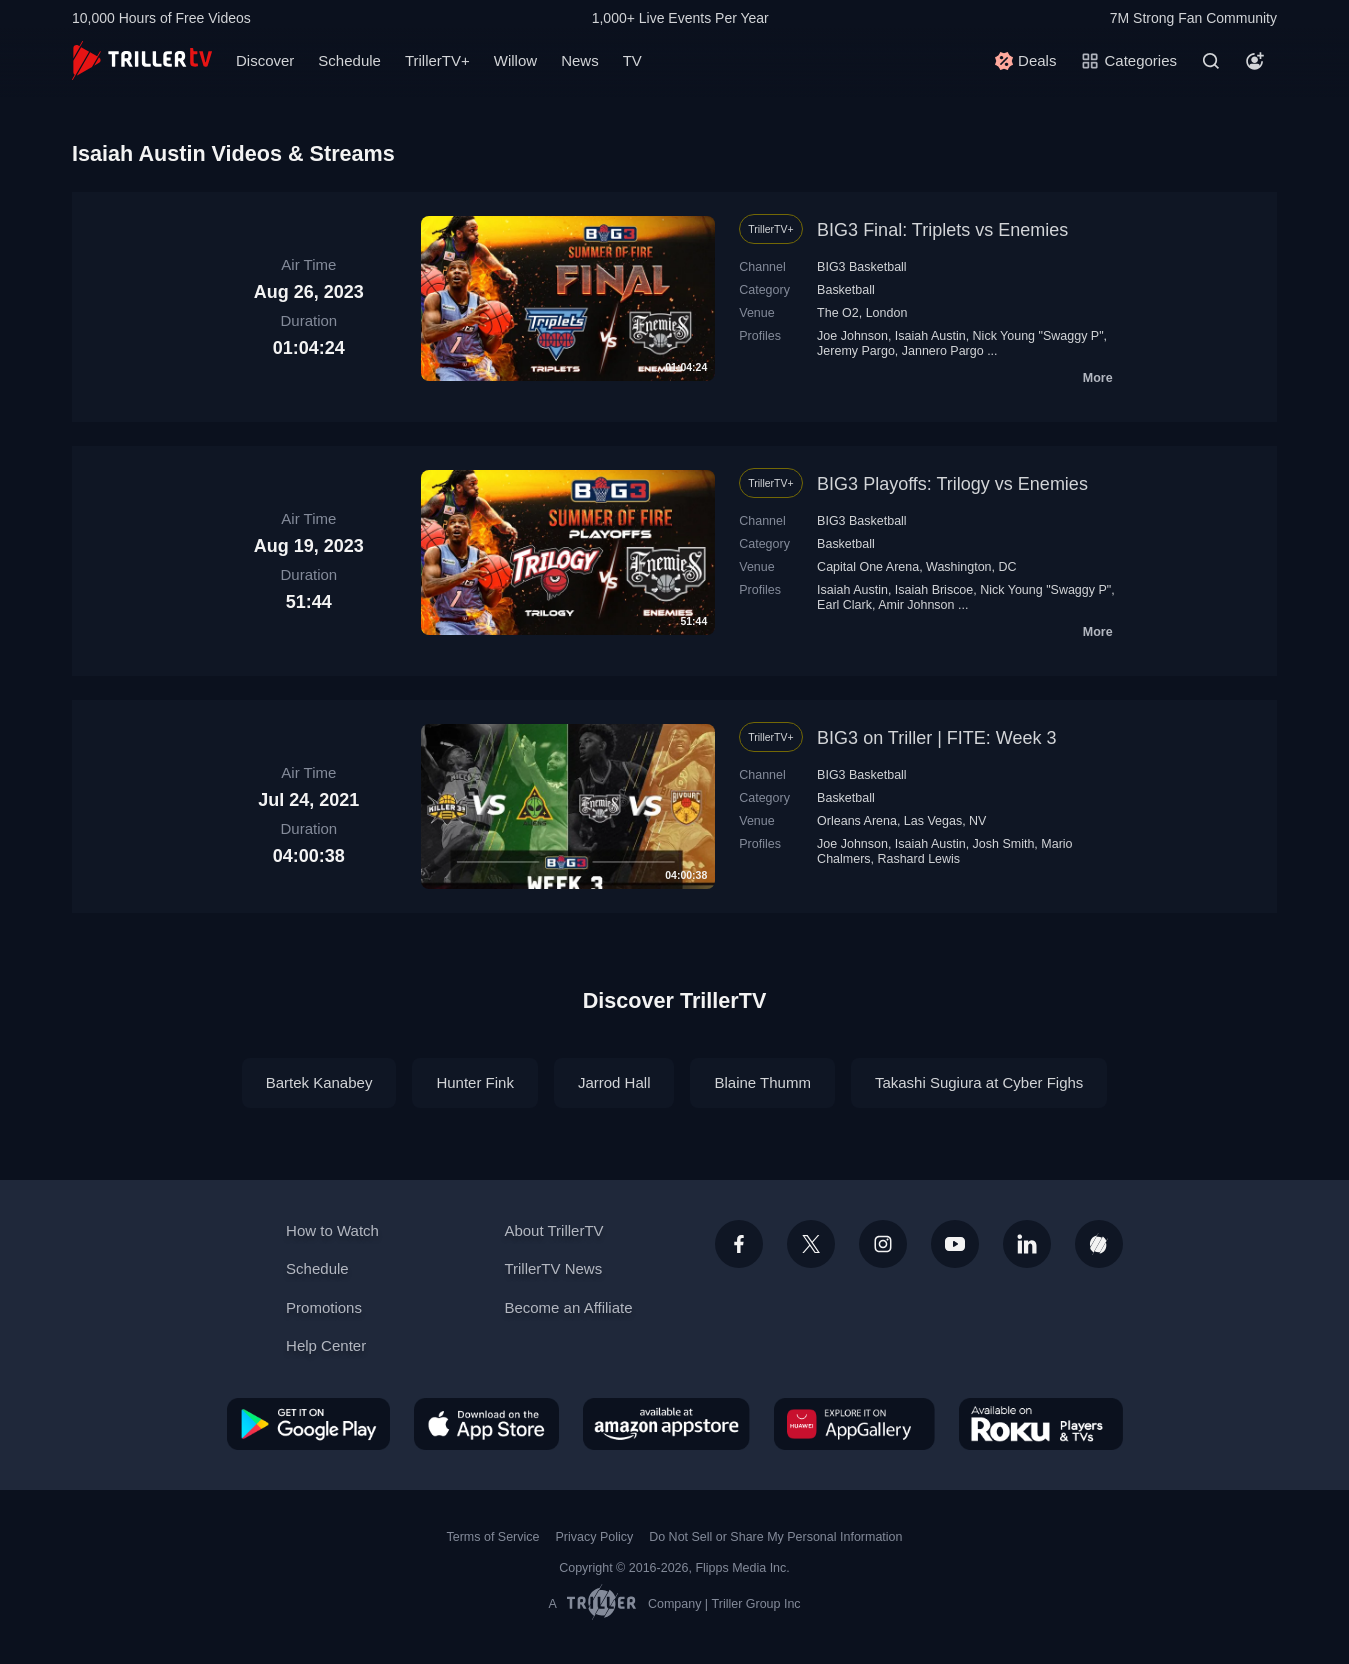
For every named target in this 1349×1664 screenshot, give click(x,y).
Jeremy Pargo (856, 351)
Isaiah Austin (930, 336)
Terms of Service (493, 1537)
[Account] (1255, 61)
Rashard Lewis (918, 859)
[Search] (1211, 61)
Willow (515, 60)
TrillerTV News (553, 1268)
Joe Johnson (852, 336)
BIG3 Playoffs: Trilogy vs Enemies (952, 484)
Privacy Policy (594, 1537)
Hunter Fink (475, 1082)
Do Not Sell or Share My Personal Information (775, 1537)
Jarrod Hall (614, 1082)
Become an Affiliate (568, 1307)
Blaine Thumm (762, 1082)
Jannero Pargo (943, 351)
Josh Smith (1004, 844)
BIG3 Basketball (862, 267)
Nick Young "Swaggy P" (1038, 336)
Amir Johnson (916, 605)
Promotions (324, 1307)
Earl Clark (844, 605)
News (580, 60)
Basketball (846, 290)
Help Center (326, 1345)
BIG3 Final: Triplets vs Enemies (942, 230)
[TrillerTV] (142, 60)
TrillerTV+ (437, 60)
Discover (265, 60)
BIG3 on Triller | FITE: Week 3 (936, 738)
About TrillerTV (553, 1230)
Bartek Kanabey (319, 1082)
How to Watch (332, 1230)
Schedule (349, 60)
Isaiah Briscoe (934, 590)
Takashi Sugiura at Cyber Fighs (979, 1082)
